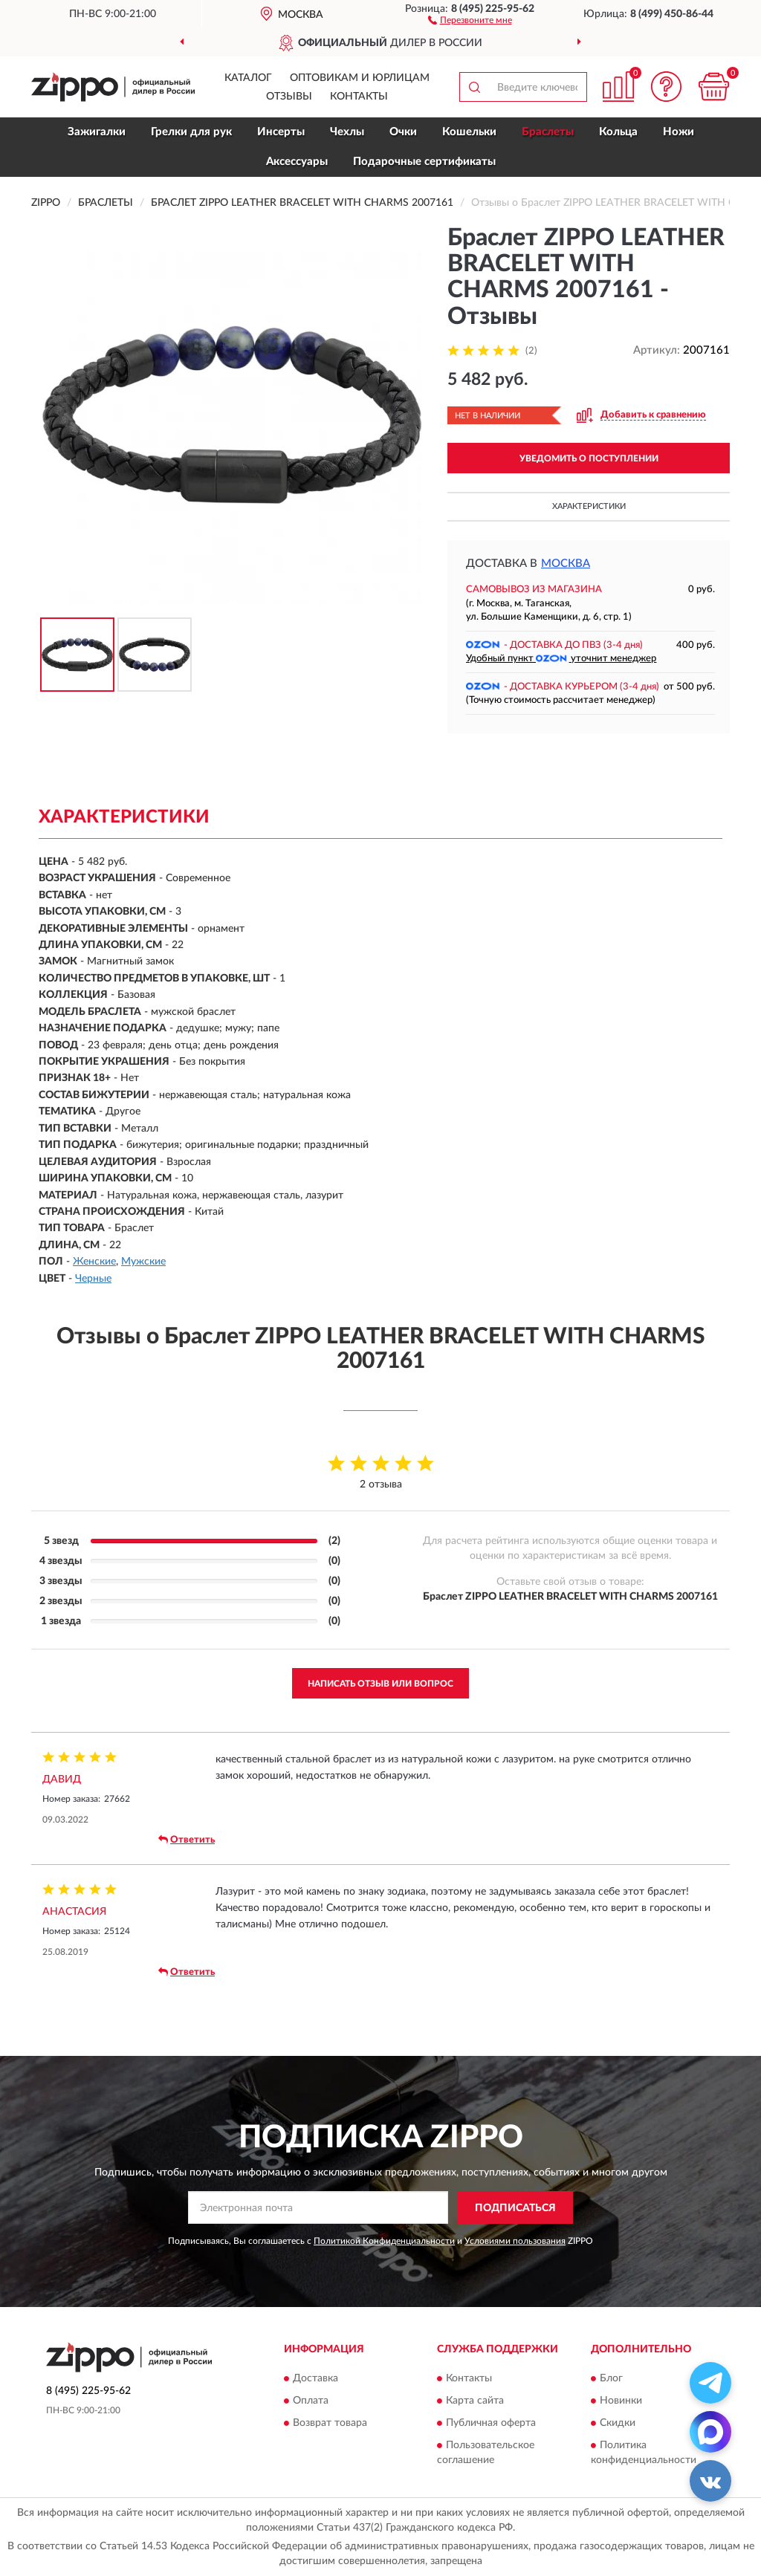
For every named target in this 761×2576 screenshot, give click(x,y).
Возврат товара (330, 2423)
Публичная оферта (491, 2423)
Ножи (678, 131)
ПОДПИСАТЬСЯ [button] (515, 2208)
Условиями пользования (515, 2240)
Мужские (143, 1261)
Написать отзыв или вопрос (380, 1683)
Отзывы (289, 96)
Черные (93, 1279)
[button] (470, 19)
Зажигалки (97, 131)
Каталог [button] (248, 78)
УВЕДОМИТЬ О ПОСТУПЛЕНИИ (588, 458)
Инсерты (281, 131)
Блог (611, 2378)
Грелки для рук (191, 131)
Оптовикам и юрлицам (360, 78)
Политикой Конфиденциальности (384, 2240)
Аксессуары (297, 161)
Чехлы (347, 131)
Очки (403, 131)
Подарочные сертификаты (424, 161)
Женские (94, 1261)
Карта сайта (475, 2400)
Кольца (618, 131)
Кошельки (469, 131)
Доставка (315, 2378)
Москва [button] (565, 563)
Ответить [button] (186, 1839)
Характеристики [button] (589, 506)
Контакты (359, 96)
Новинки (621, 2400)
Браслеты (548, 131)
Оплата (310, 2400)
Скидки (617, 2423)
